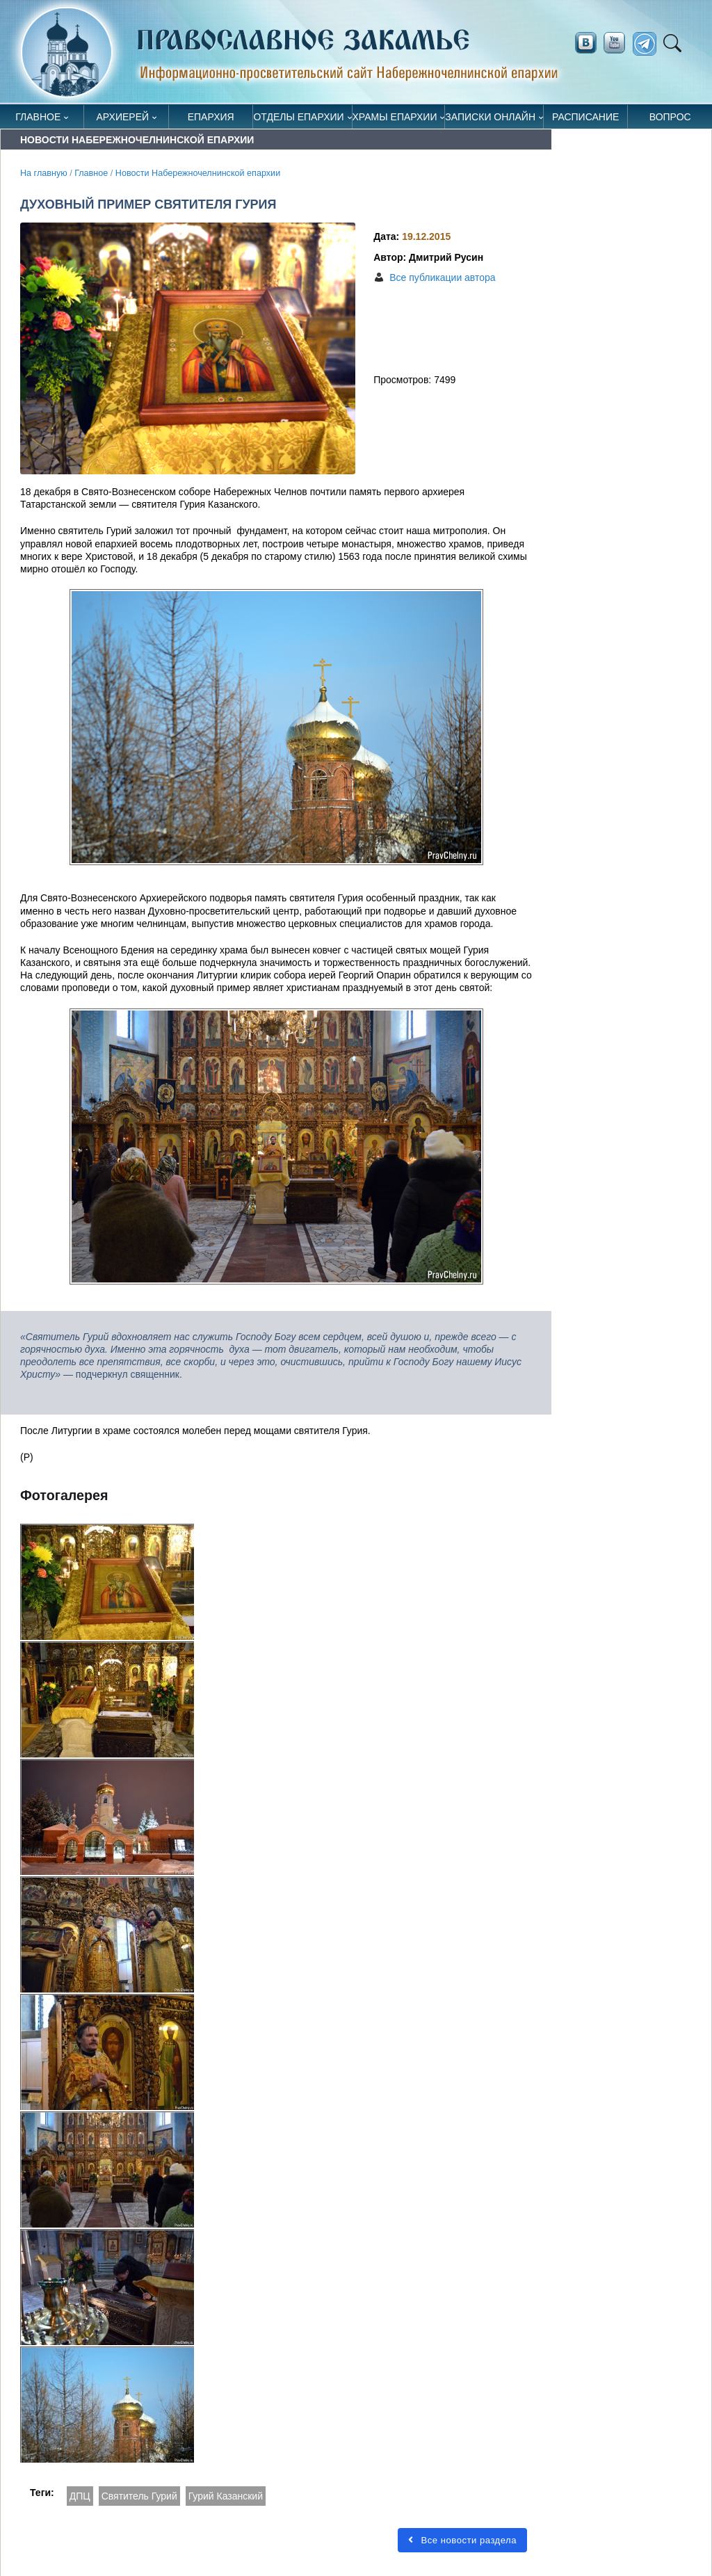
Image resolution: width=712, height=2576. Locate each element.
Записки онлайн (490, 116)
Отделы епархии (298, 116)
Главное (37, 116)
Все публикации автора (442, 277)
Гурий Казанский (225, 2496)
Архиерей (123, 116)
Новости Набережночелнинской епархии (197, 173)
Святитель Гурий (139, 2496)
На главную (43, 173)
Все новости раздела (462, 2540)
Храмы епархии (395, 116)
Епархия (211, 116)
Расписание (585, 116)
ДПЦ (80, 2496)
